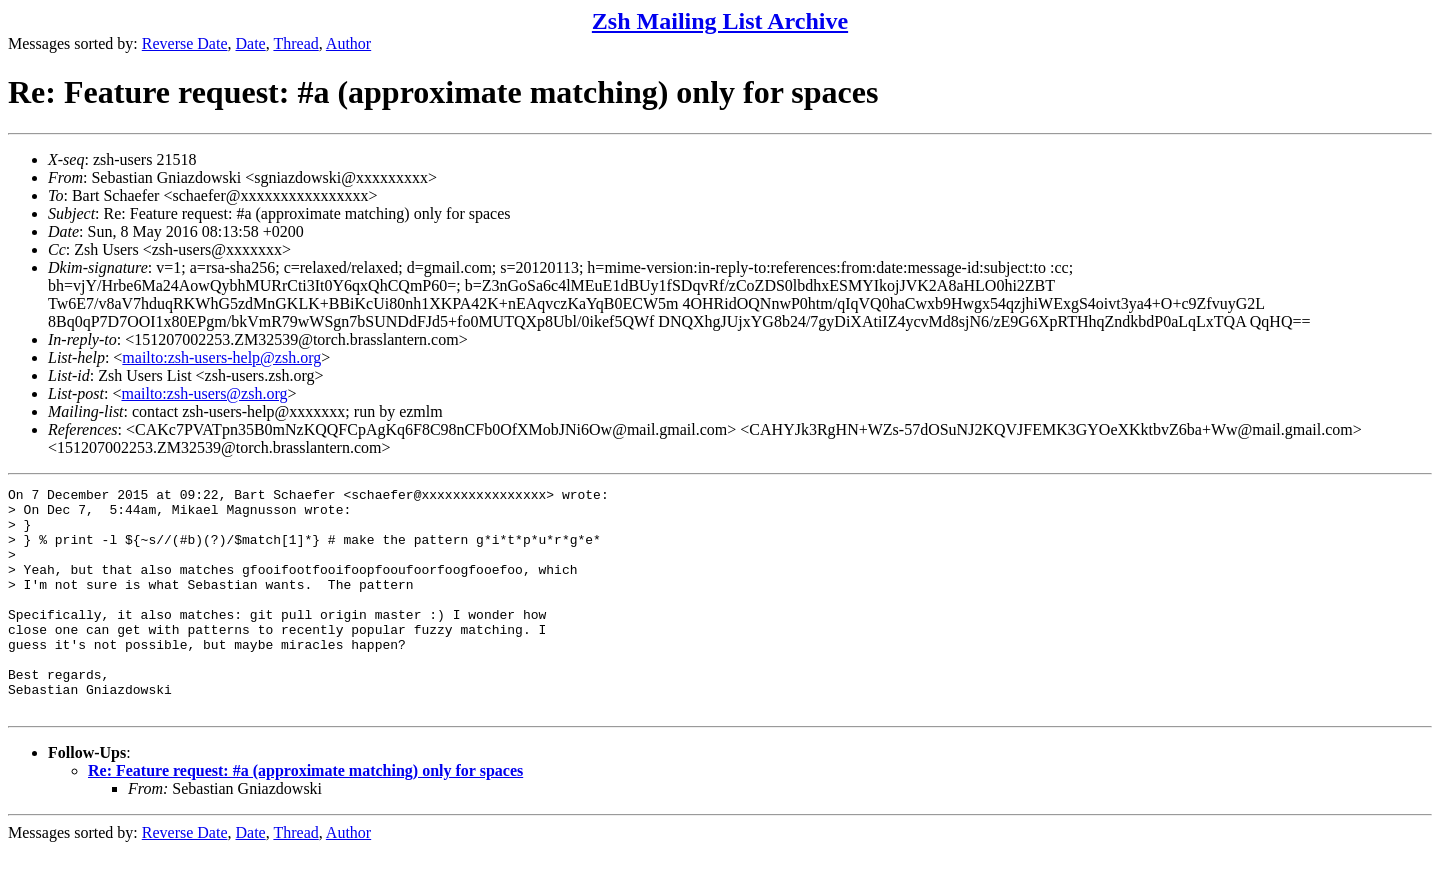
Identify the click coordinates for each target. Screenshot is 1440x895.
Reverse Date (185, 43)
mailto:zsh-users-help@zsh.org (221, 357)
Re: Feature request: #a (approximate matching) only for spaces (305, 815)
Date (251, 43)
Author (348, 43)
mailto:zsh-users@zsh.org (204, 393)
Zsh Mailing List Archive (720, 21)
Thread (295, 43)
